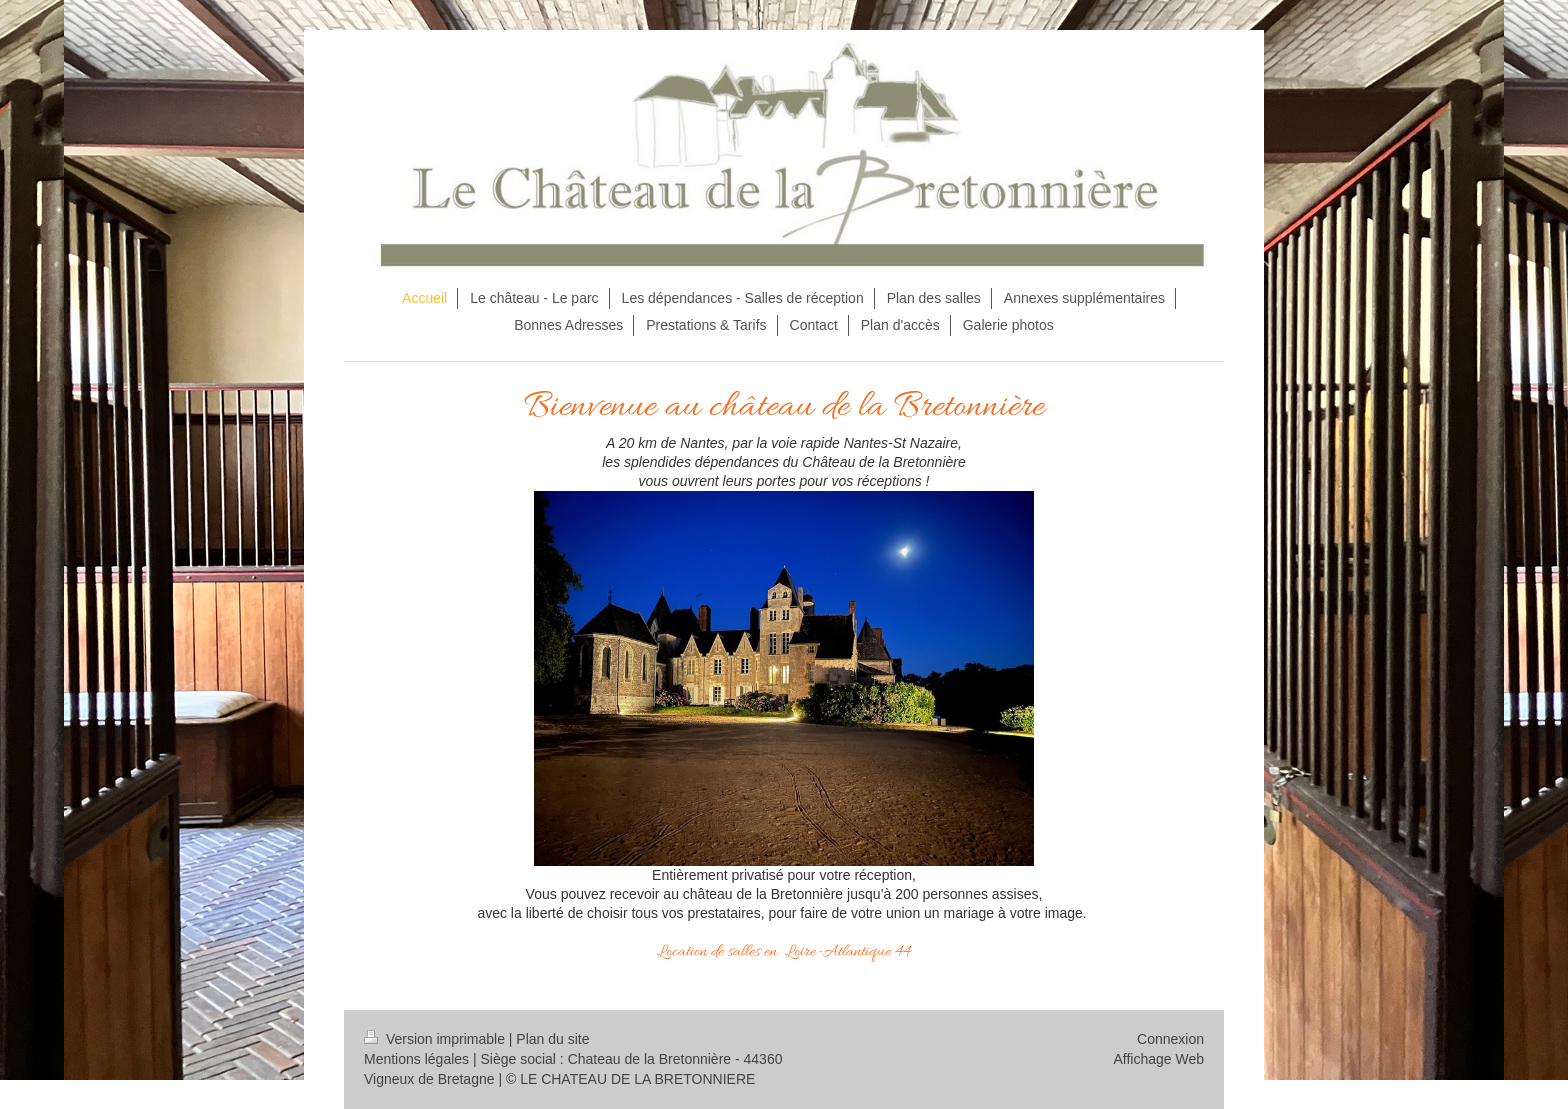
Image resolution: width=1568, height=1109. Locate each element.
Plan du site (552, 1039)
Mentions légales (416, 1059)
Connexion (1170, 1039)
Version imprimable (436, 1039)
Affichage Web (1158, 1059)
